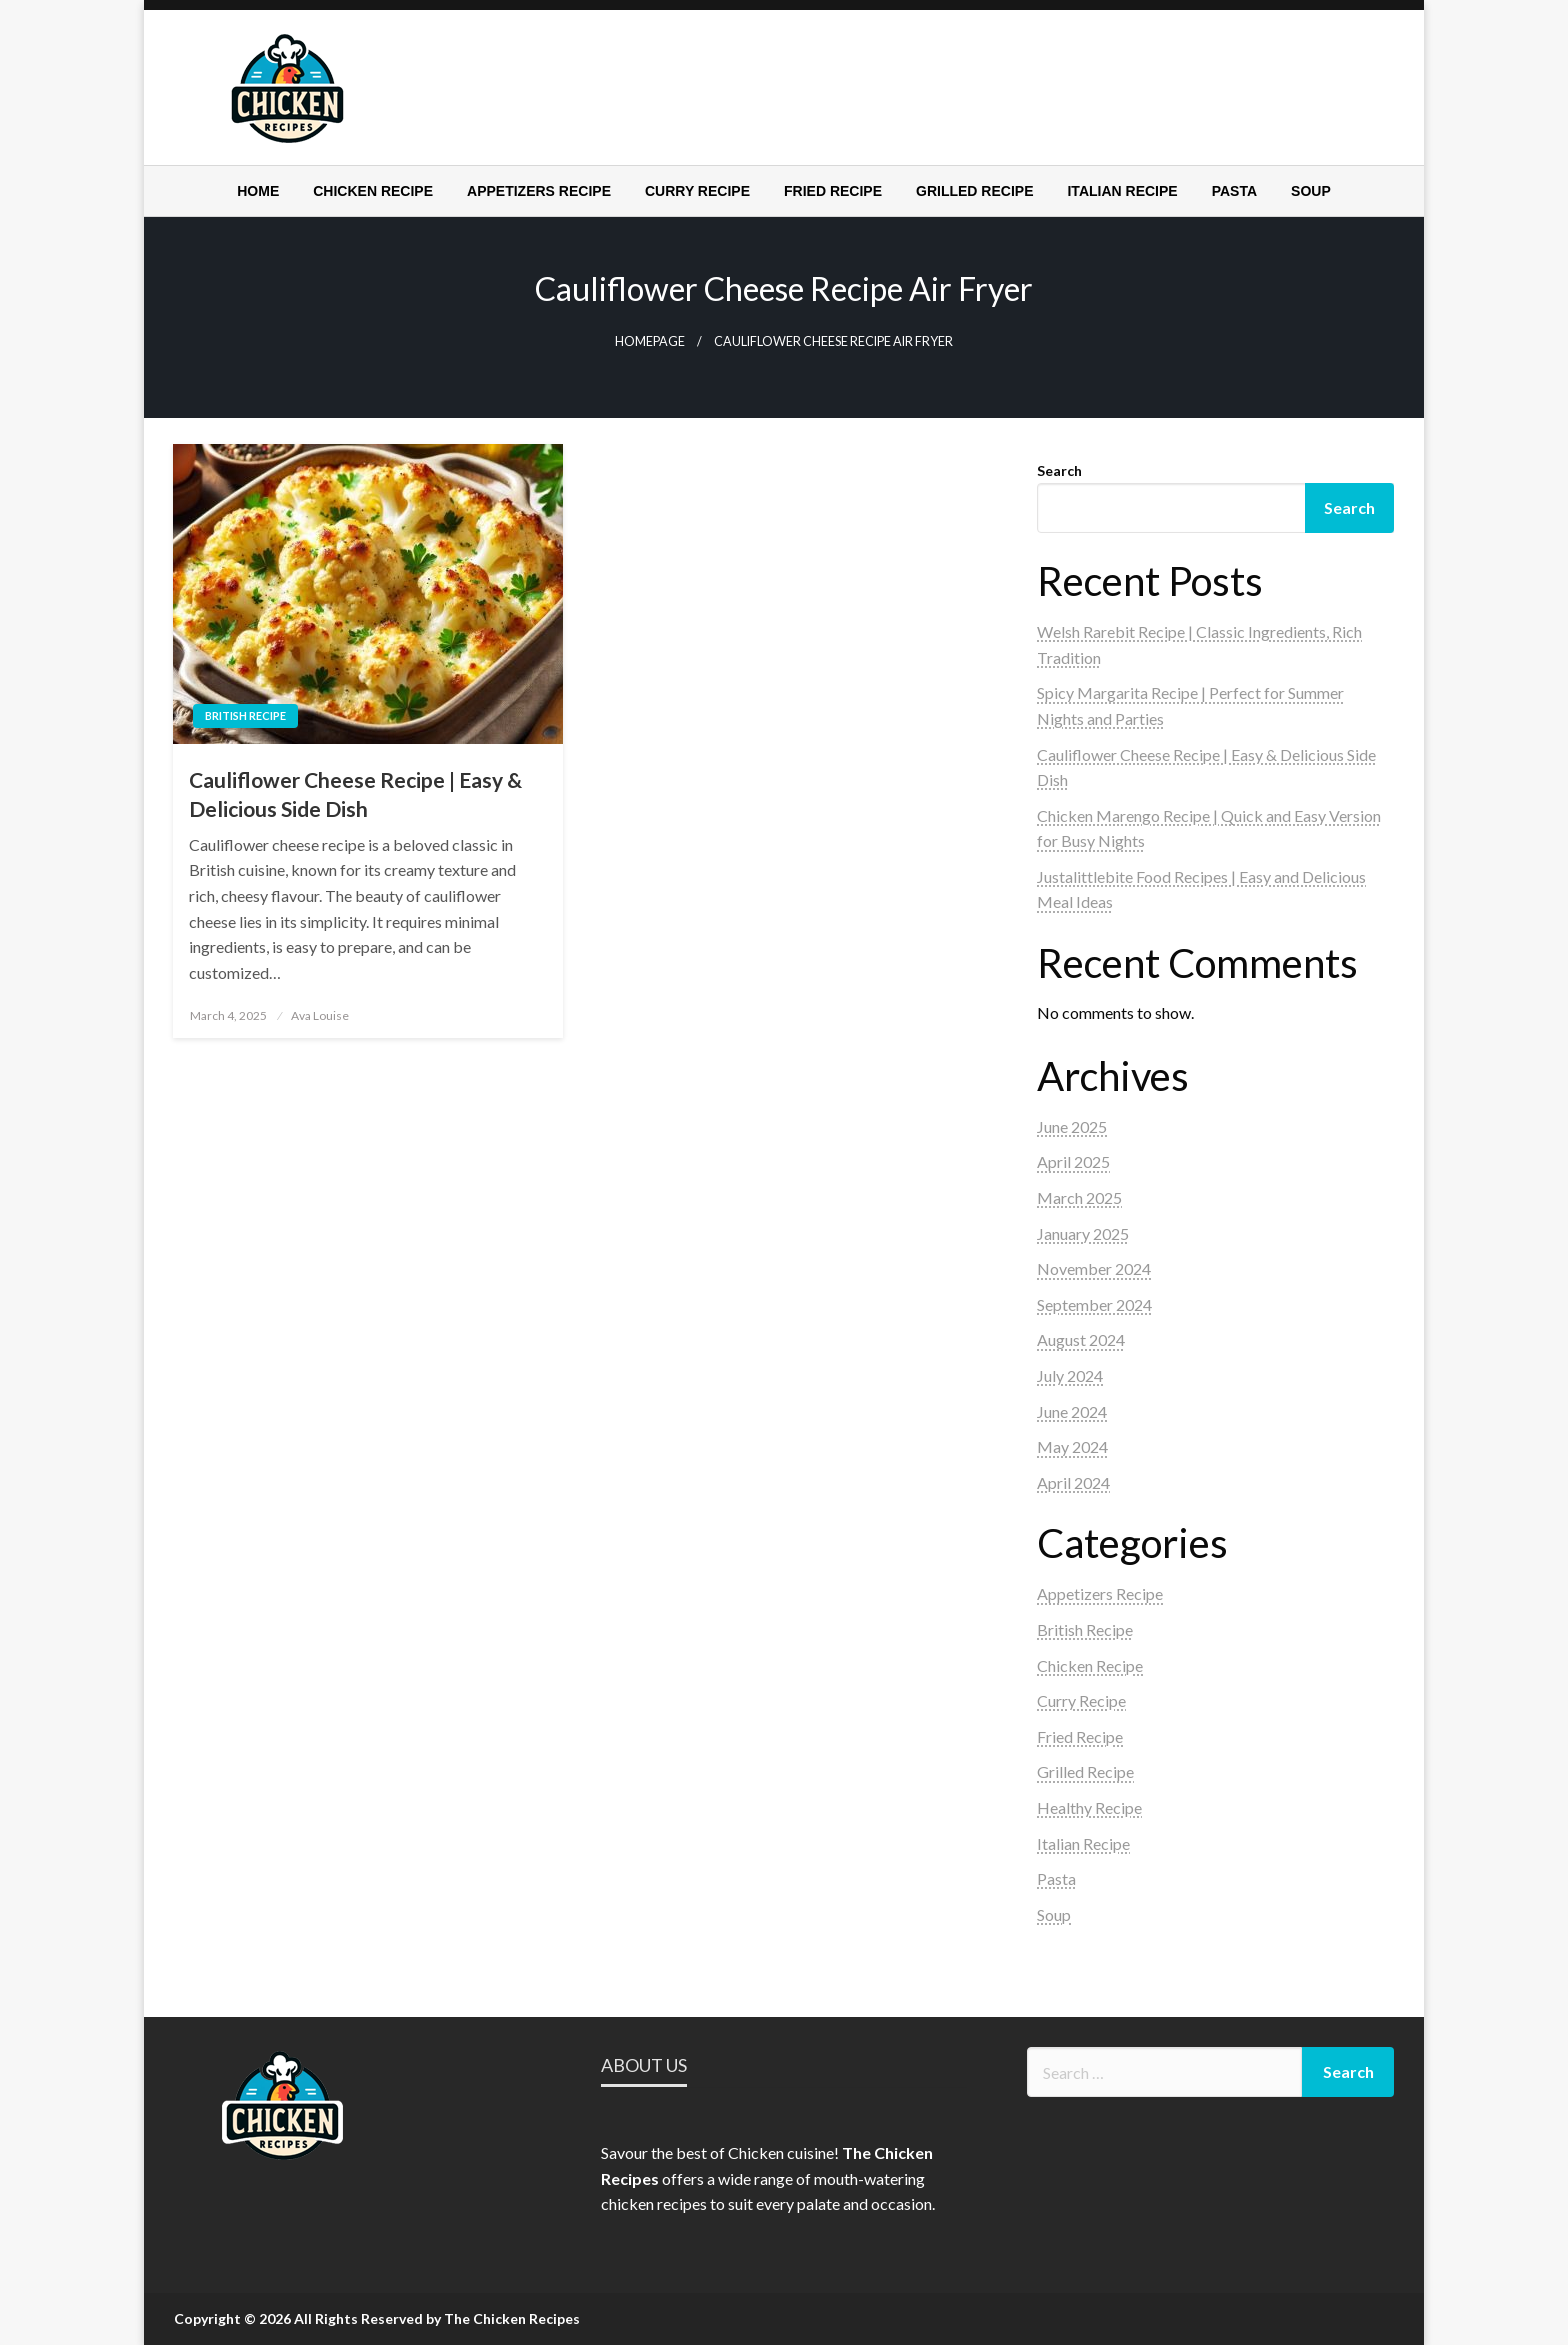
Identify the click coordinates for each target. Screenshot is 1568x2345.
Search (1059, 470)
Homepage (650, 341)
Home (258, 191)
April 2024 (1073, 1482)
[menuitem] (258, 191)
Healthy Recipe (1089, 1807)
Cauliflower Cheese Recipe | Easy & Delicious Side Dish (355, 794)
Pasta (1234, 191)
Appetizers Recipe (539, 191)
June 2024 (1072, 1411)
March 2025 (1079, 1197)
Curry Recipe (697, 191)
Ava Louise (320, 1015)
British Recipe (245, 715)
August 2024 (1081, 1339)
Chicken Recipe (373, 191)
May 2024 (1072, 1446)
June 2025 (1072, 1126)
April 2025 (1073, 1161)
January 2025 (1083, 1233)
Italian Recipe (1122, 191)
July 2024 (1070, 1375)
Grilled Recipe (974, 191)
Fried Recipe (833, 191)
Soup (1311, 191)
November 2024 (1094, 1268)
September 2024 (1094, 1304)
